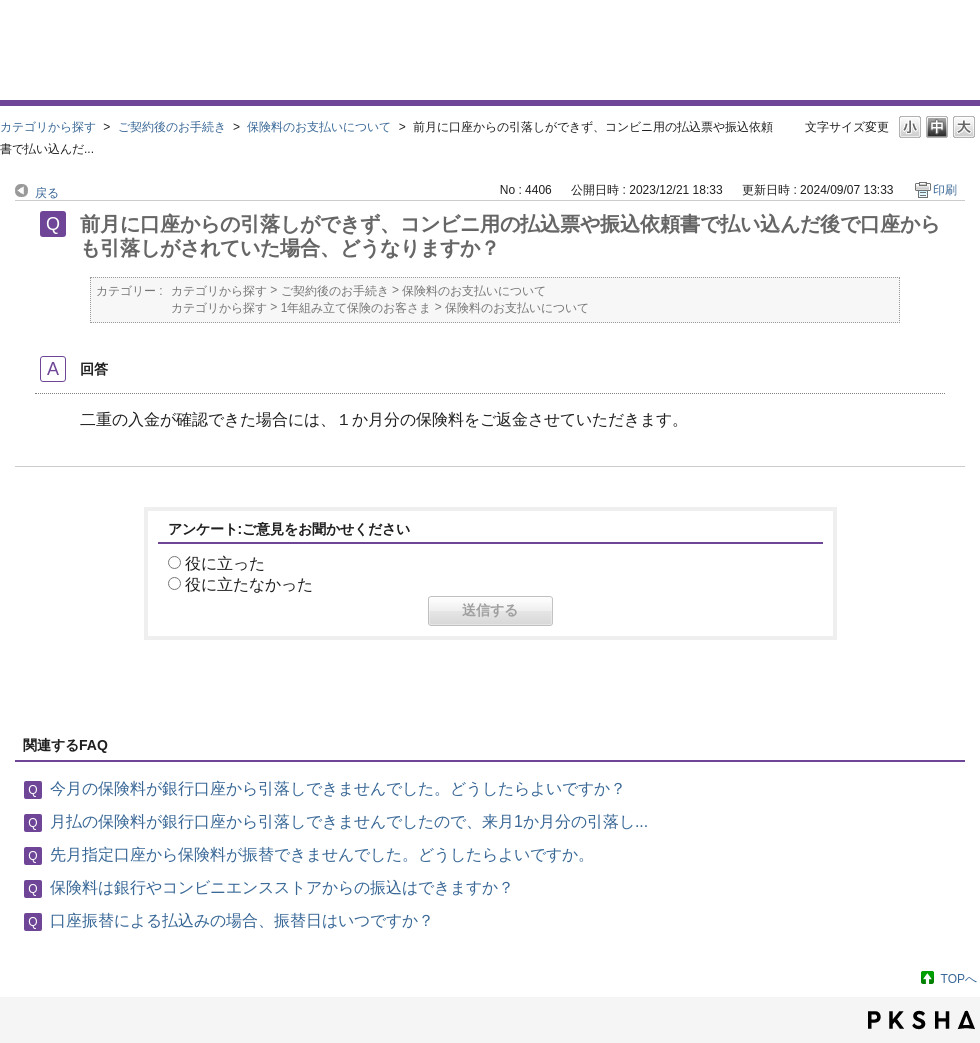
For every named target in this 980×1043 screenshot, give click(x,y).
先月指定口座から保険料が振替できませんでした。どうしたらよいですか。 (322, 854)
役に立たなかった (249, 584)
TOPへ (959, 979)
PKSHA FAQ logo (921, 1020)
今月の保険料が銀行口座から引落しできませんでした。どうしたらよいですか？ (338, 788)
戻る (47, 193)
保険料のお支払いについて (319, 127)
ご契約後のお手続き (172, 127)
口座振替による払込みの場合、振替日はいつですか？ (242, 920)
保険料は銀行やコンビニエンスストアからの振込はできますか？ (282, 887)
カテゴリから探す (48, 127)
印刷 (945, 190)
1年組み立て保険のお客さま (356, 308)
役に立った (225, 563)
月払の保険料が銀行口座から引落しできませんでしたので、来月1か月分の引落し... (349, 821)
